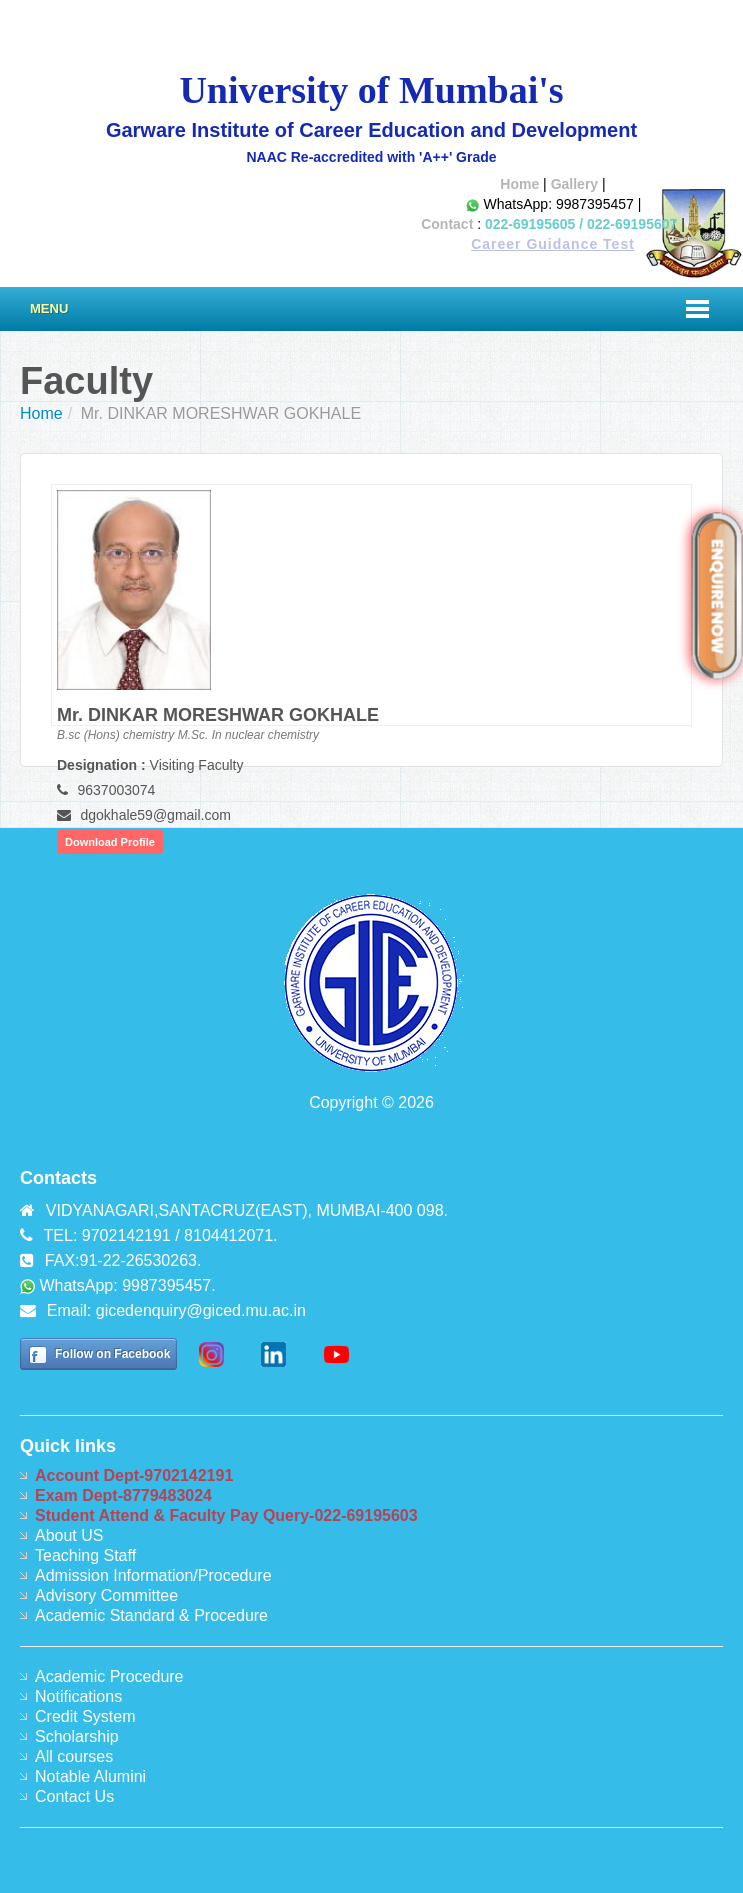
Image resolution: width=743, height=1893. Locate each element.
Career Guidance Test (553, 244)
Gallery (574, 184)
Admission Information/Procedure (153, 1575)
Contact (447, 224)
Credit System (85, 1716)
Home (519, 184)
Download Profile (110, 842)
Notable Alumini (90, 1776)
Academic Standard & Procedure (151, 1615)
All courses (74, 1756)
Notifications (78, 1696)
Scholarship (77, 1736)
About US (69, 1535)
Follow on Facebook (112, 1354)
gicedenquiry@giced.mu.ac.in (201, 1310)
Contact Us (74, 1796)
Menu (49, 308)
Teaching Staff (85, 1555)
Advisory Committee (106, 1595)
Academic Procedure (109, 1676)
